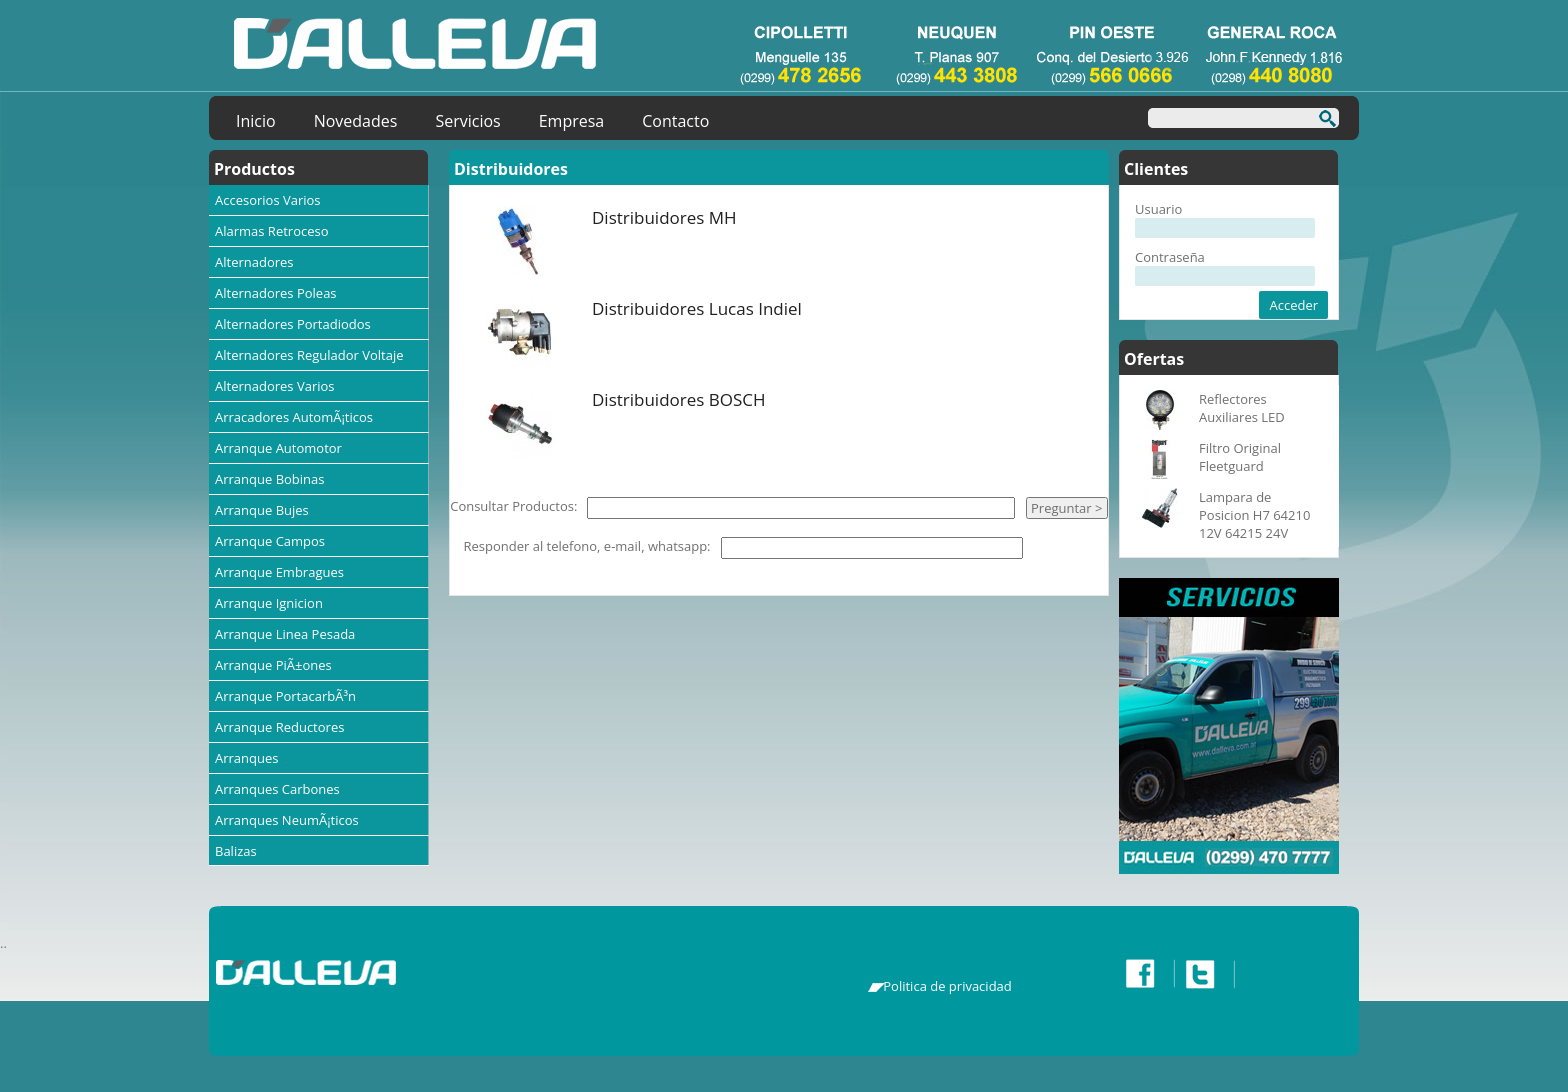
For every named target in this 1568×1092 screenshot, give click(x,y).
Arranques (246, 758)
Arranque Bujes (262, 510)
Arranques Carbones (277, 789)
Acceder (1293, 305)
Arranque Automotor (278, 448)
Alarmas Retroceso (272, 231)
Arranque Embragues (279, 572)
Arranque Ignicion (269, 603)
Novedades (356, 121)
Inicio (256, 121)
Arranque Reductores (279, 727)
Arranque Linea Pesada (285, 634)
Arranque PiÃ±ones (273, 665)
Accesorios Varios (268, 200)
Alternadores (254, 262)
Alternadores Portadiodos (293, 324)
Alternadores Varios (275, 386)
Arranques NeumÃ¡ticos (287, 820)
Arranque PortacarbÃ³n (285, 696)
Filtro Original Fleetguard (1240, 457)
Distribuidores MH (664, 217)
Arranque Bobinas (270, 479)
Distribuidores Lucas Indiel (697, 308)
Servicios (467, 121)
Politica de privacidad (947, 986)
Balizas (236, 851)
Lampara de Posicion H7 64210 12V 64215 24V (1254, 515)
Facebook (1145, 974)
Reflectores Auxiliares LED (1242, 408)
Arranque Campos (270, 541)
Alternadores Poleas (276, 293)
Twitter (1205, 974)
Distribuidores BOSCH (679, 399)
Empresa (572, 121)
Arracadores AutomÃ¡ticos (294, 417)
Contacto (675, 121)
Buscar (1321, 121)
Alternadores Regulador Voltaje (309, 355)
